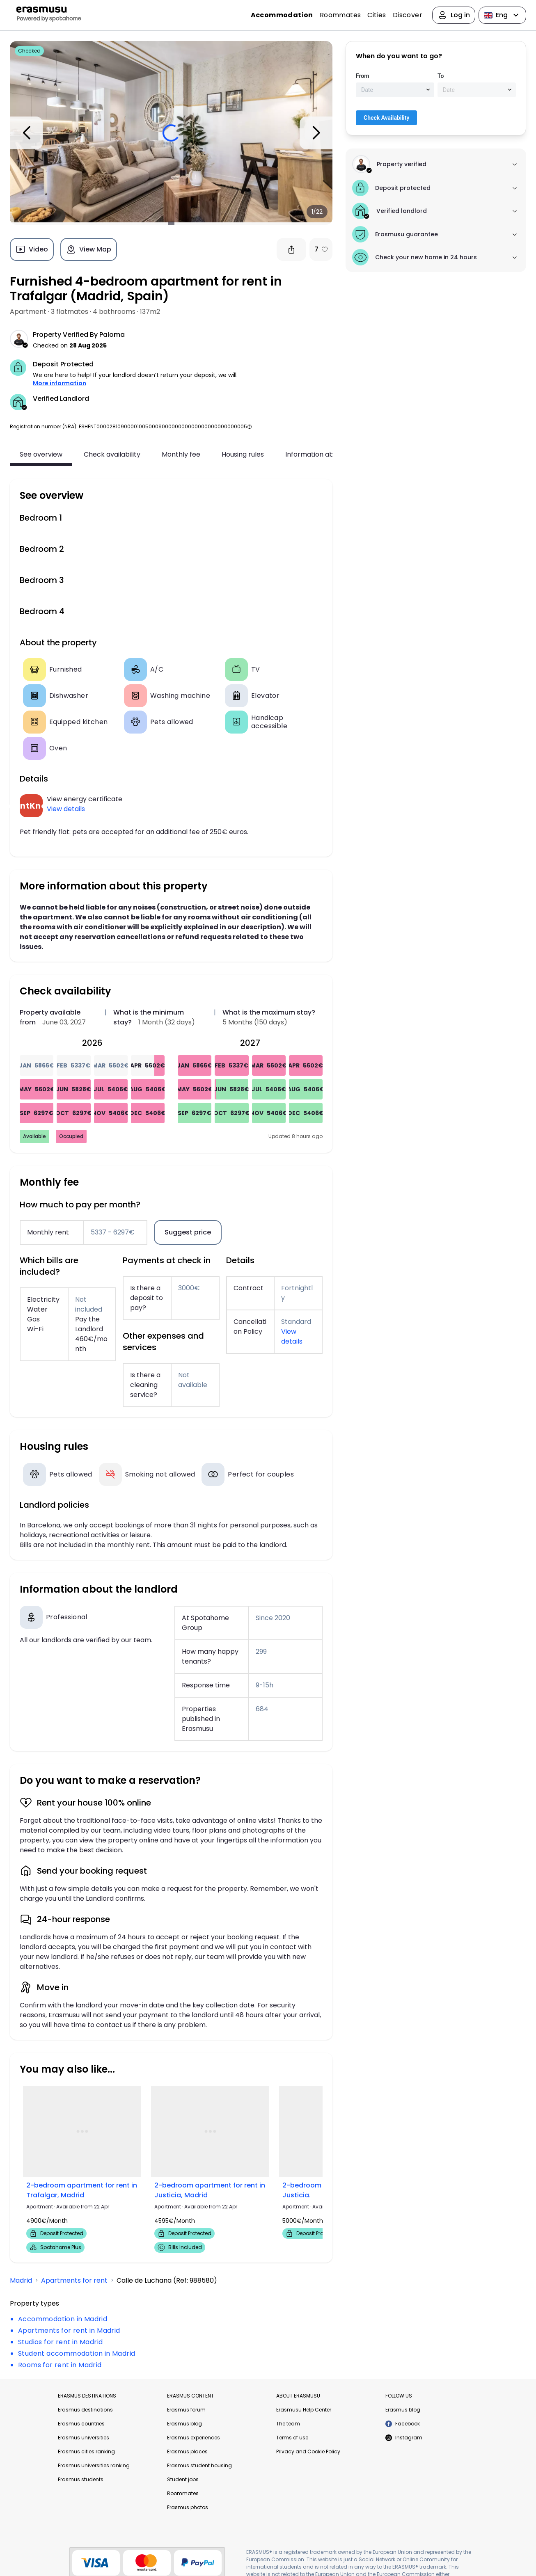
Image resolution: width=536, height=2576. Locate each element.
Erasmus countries (81, 2423)
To (441, 76)
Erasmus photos (187, 2507)
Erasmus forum (186, 2409)
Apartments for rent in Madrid (69, 2330)
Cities (376, 15)
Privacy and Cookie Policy (308, 2451)
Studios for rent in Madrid (60, 2342)
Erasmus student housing (199, 2465)
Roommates (340, 15)
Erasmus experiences (193, 2437)
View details (66, 809)
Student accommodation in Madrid (76, 2353)
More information (59, 383)
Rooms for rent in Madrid (60, 2365)
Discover (407, 15)
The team (288, 2423)
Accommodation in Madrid (62, 2319)
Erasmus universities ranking (94, 2465)
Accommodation (282, 15)
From (362, 76)
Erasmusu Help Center (303, 2409)
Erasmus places (187, 2451)
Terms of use (292, 2437)
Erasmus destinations (85, 2409)
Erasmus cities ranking (86, 2451)
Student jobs (183, 2479)
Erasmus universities (83, 2437)
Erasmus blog (184, 2423)
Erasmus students (80, 2479)
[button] (249, 426)
